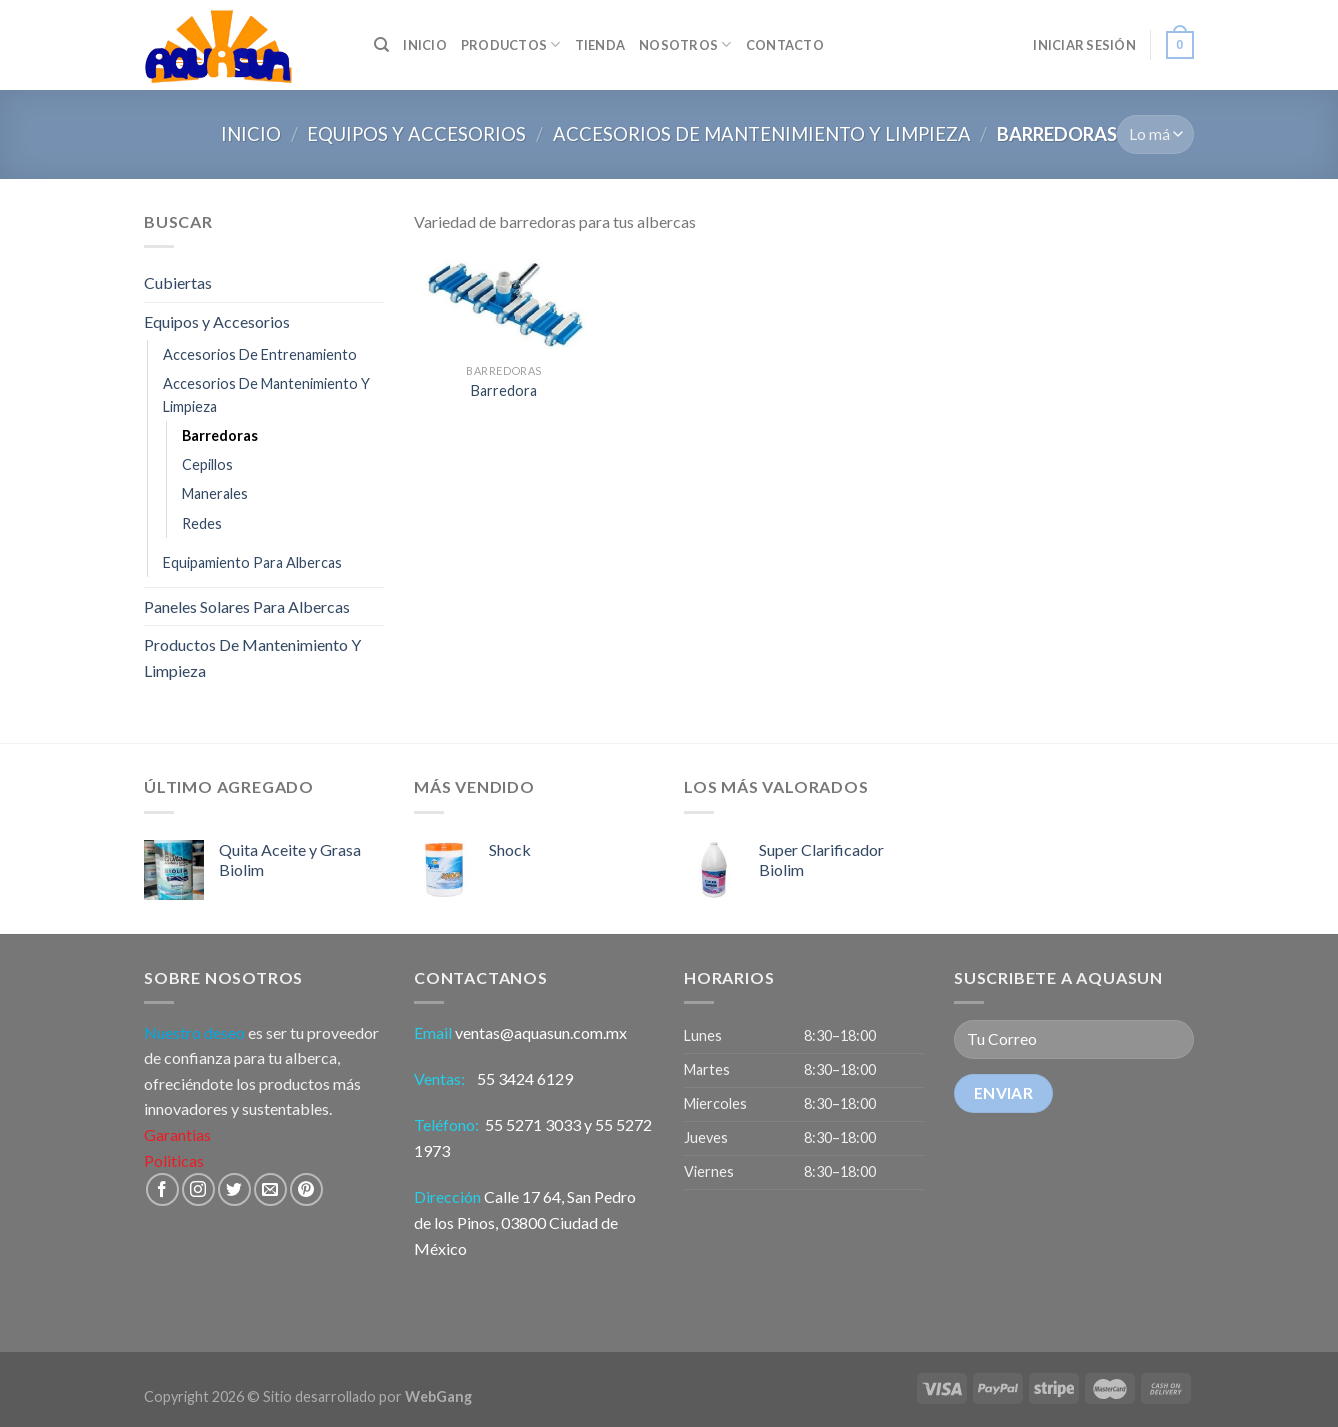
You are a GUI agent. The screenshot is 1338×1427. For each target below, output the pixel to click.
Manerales (215, 493)
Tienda (600, 45)
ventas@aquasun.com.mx (541, 1032)
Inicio (251, 134)
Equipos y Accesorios (416, 134)
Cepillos (207, 464)
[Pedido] (1155, 134)
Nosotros (685, 44)
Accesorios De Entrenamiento (260, 354)
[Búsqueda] (381, 45)
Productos (511, 44)
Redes (202, 523)
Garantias (177, 1134)
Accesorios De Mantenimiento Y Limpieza (762, 134)
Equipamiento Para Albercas (252, 562)
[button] (804, 1105)
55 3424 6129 (526, 1078)
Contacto (785, 45)
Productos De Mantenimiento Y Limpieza (252, 657)
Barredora (504, 390)
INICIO (425, 45)
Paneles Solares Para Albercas (247, 606)
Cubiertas (178, 282)
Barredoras (220, 435)
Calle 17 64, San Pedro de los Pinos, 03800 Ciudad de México (525, 1222)
